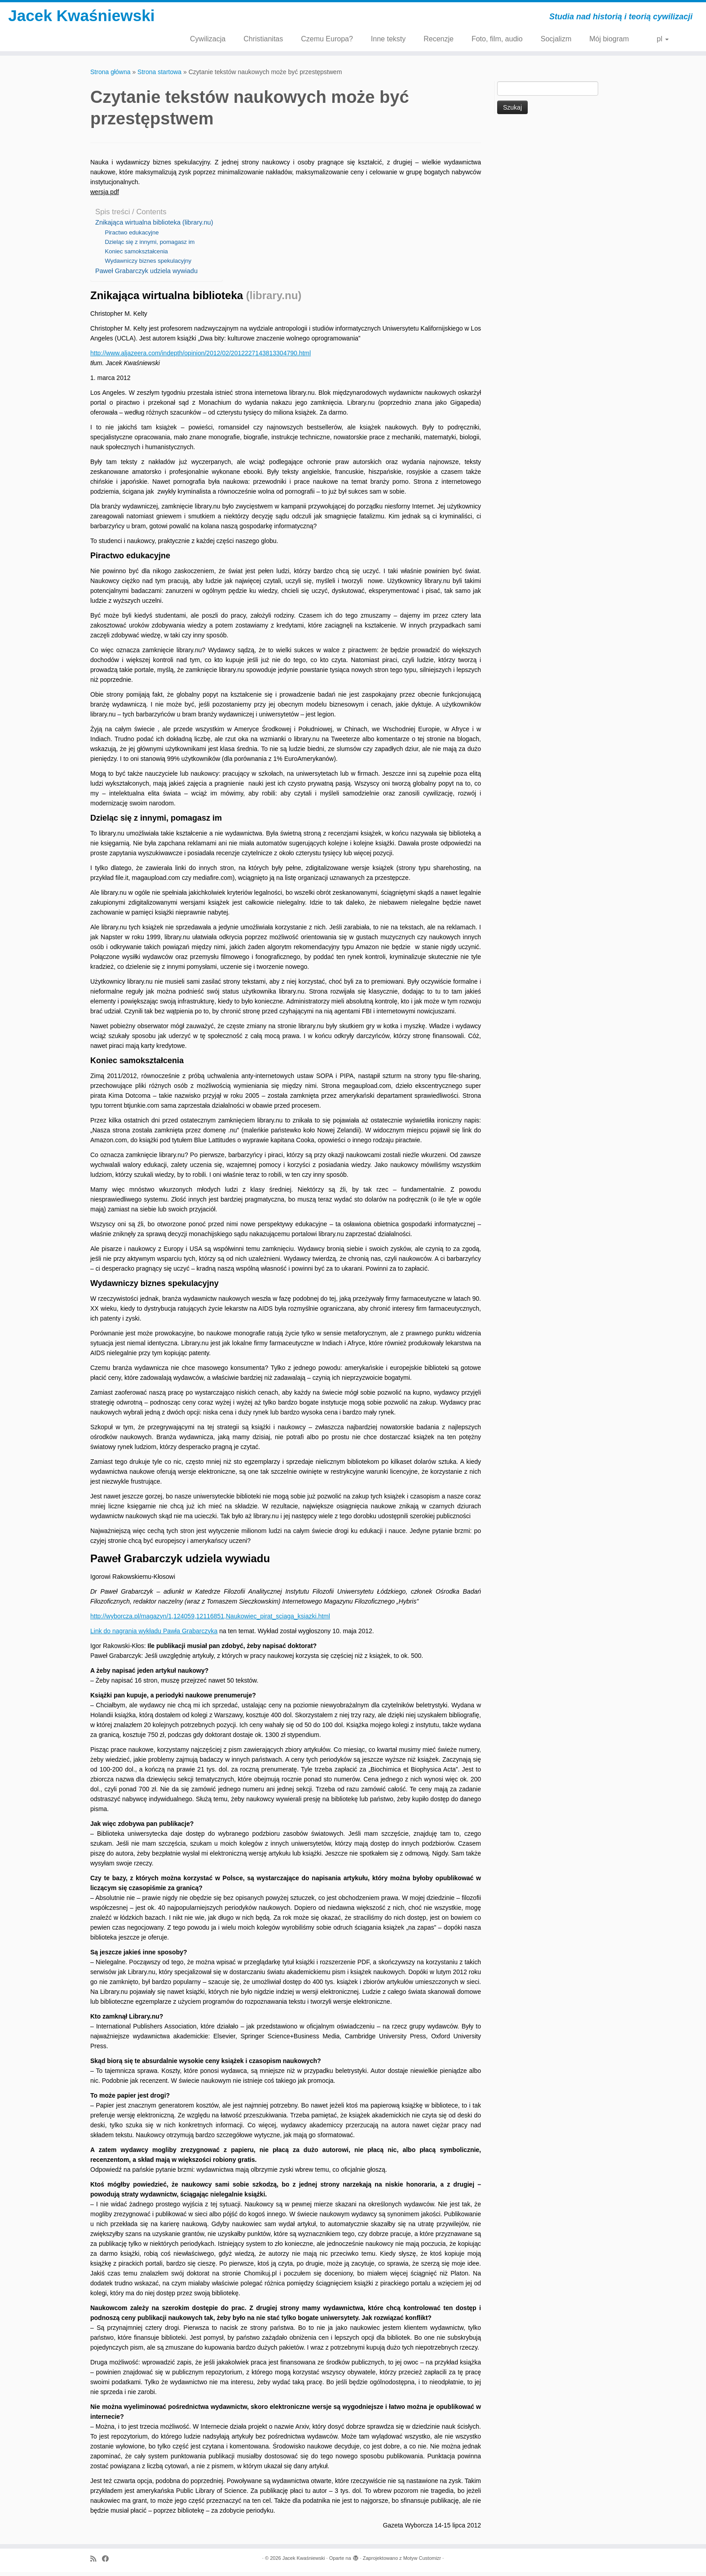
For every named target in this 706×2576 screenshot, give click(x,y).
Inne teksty (388, 39)
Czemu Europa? (327, 39)
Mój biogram (609, 39)
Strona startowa (159, 76)
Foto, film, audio (497, 39)
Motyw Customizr (422, 2562)
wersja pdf (104, 195)
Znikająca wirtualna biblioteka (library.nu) (154, 226)
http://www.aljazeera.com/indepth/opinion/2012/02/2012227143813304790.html (200, 357)
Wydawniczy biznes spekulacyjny (148, 264)
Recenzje (439, 39)
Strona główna (110, 76)
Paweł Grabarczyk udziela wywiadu (146, 274)
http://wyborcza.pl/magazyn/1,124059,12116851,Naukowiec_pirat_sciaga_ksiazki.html (210, 1620)
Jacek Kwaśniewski (81, 28)
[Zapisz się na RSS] (96, 2562)
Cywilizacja (207, 39)
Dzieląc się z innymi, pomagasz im (149, 246)
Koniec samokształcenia (136, 255)
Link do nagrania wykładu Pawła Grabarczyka (153, 1635)
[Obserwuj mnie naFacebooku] (108, 2562)
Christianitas (263, 39)
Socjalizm (556, 39)
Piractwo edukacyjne (132, 236)
